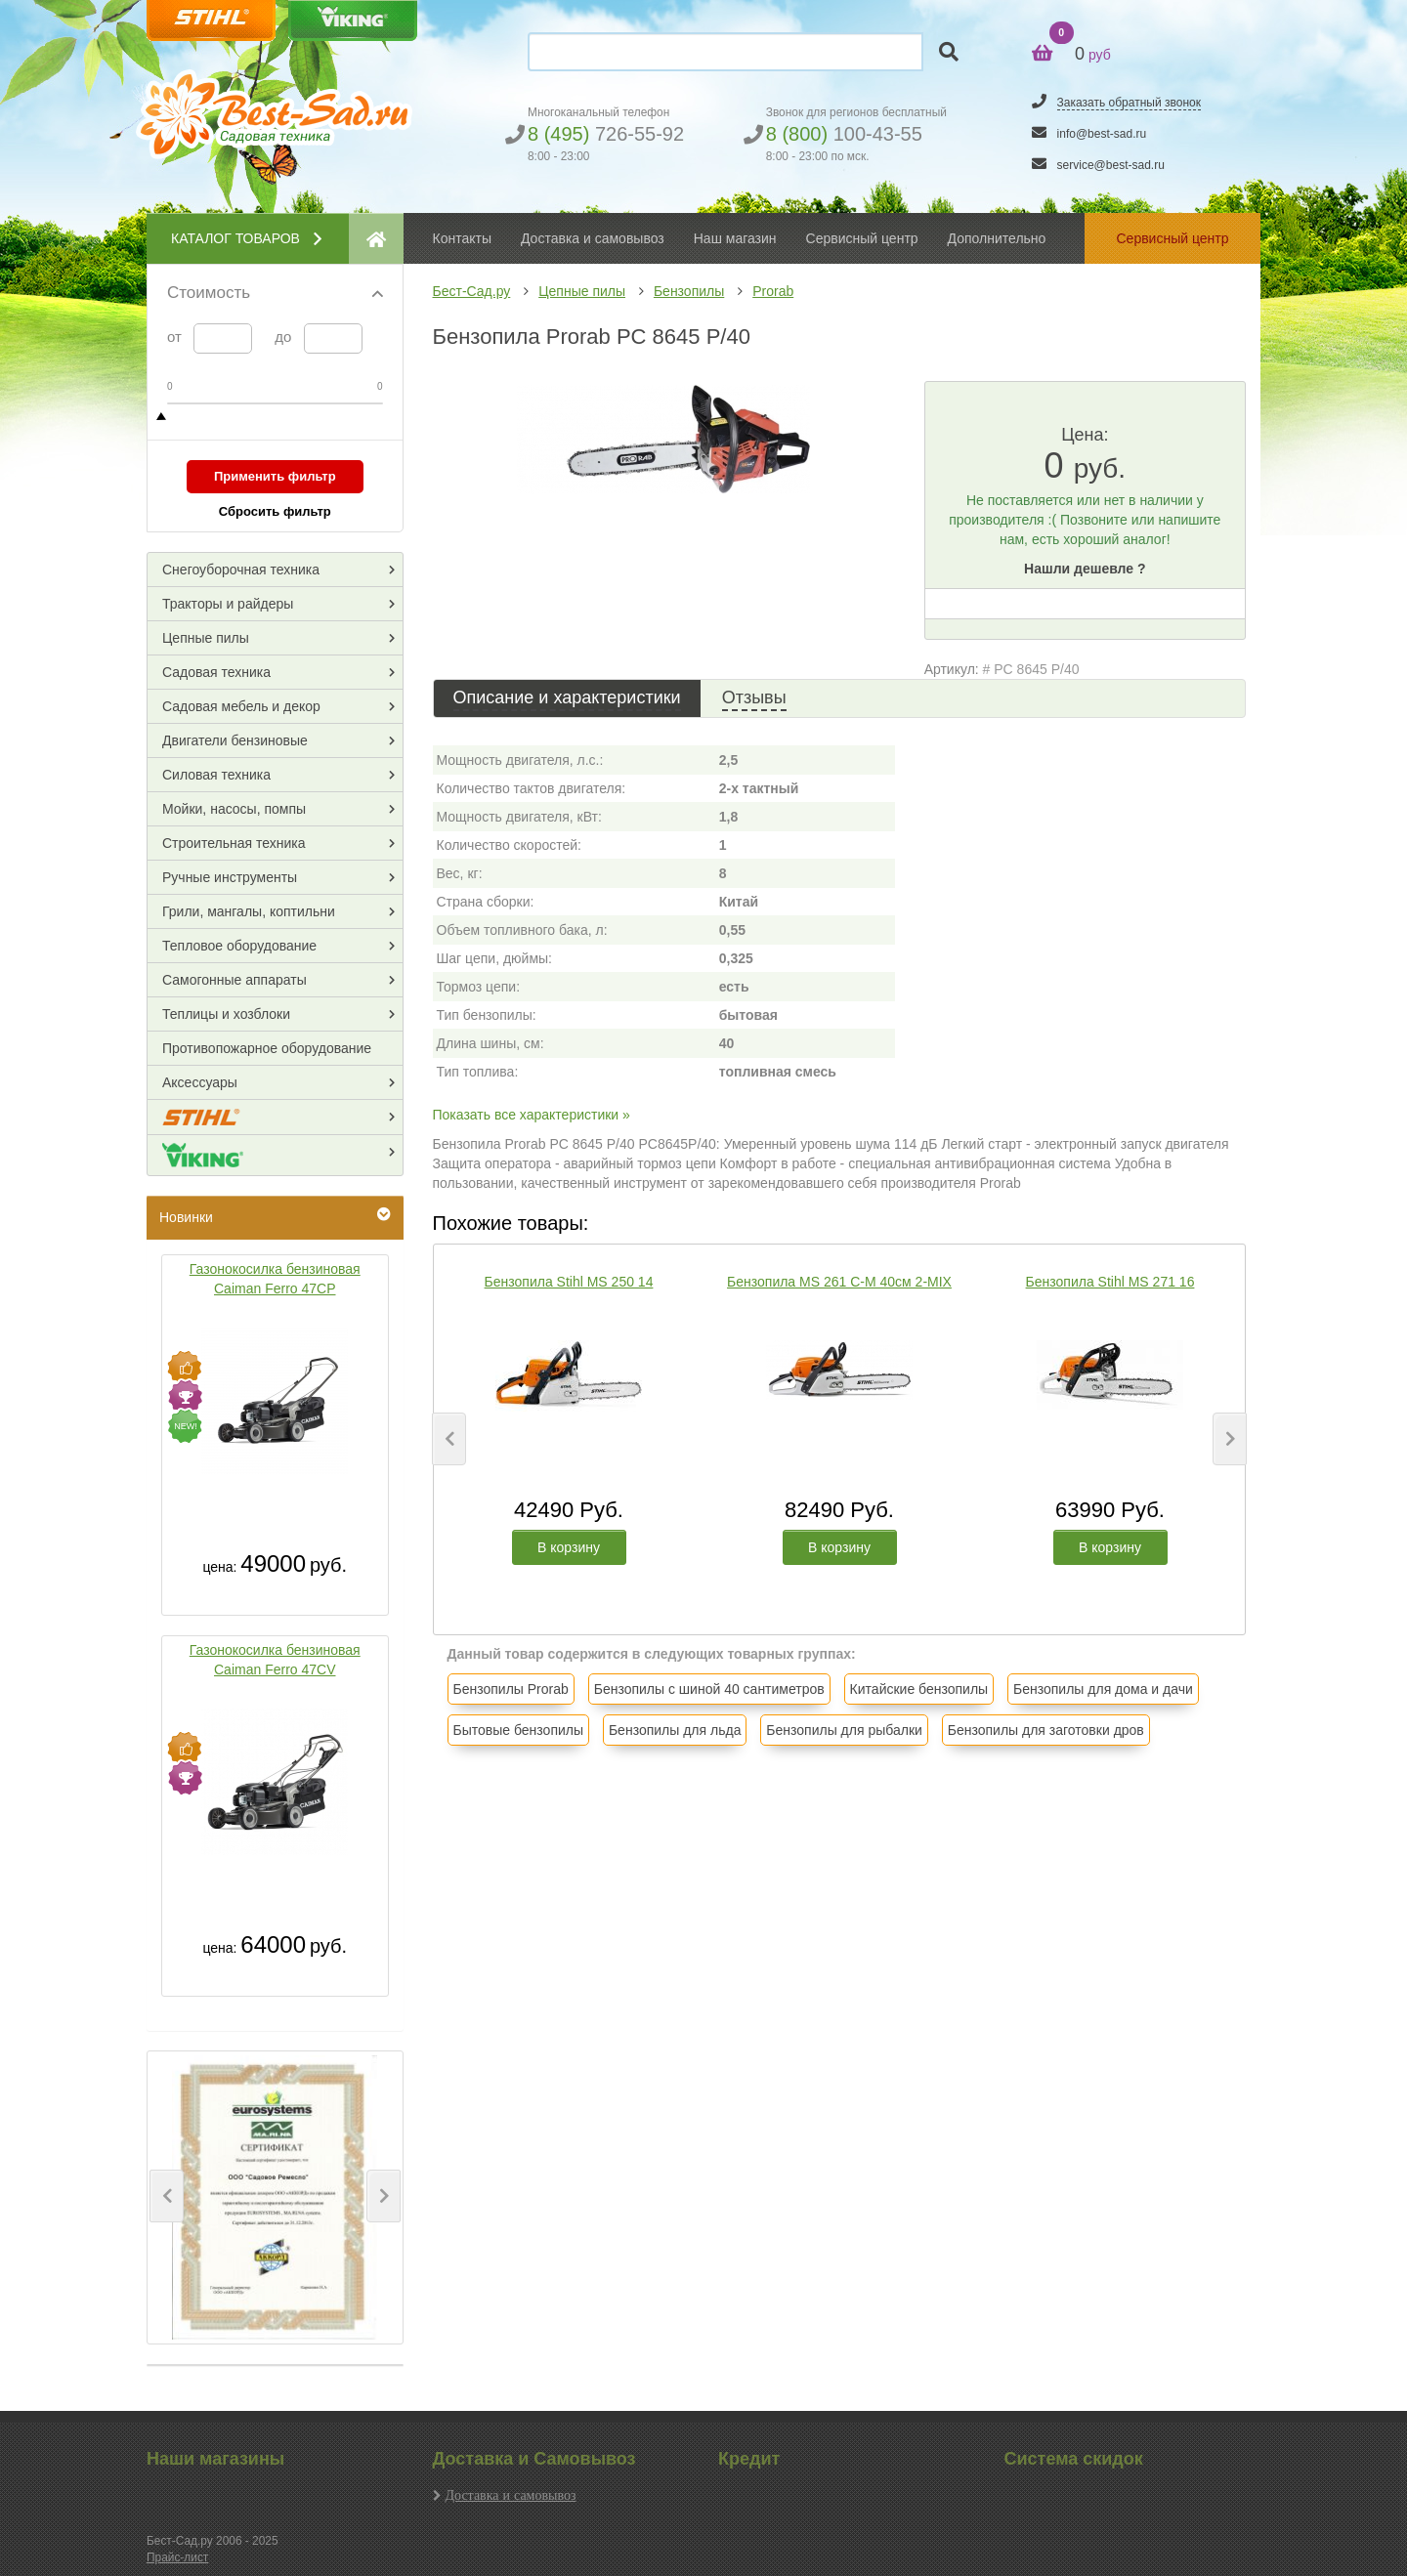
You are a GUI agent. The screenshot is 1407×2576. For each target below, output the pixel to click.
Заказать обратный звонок (1129, 102)
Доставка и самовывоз (511, 2495)
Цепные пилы (581, 291)
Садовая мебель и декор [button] (241, 706)
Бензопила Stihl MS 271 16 (1110, 1281)
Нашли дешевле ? (1084, 568)
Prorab (772, 291)
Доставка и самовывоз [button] (592, 238)
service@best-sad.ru (1111, 165)
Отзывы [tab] (754, 697)
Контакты (462, 238)
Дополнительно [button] (997, 238)
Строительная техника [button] (233, 843)
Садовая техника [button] (216, 672)
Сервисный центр (862, 238)
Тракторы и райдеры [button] (227, 604)
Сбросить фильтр (275, 511)
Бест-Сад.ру (472, 291)
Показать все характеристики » (531, 1114)
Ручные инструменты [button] (229, 877)
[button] (166, 2196)
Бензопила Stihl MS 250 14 (569, 1281)
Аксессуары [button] (199, 1082)
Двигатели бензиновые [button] (235, 740)
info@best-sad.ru (1102, 134)
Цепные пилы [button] (205, 638)
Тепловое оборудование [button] (239, 945)
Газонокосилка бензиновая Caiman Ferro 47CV (275, 1659)
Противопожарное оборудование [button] (266, 1048)
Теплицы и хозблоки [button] (226, 1014)
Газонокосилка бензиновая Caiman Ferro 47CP (275, 1278)
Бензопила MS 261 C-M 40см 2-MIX (839, 1281)
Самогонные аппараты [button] (234, 980)
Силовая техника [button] (216, 774)
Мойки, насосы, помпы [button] (234, 809)
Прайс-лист (177, 2557)
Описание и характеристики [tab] (567, 697)
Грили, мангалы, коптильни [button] (248, 911)
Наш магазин (735, 238)
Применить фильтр (275, 476)
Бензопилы (689, 291)
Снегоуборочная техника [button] (241, 569)
